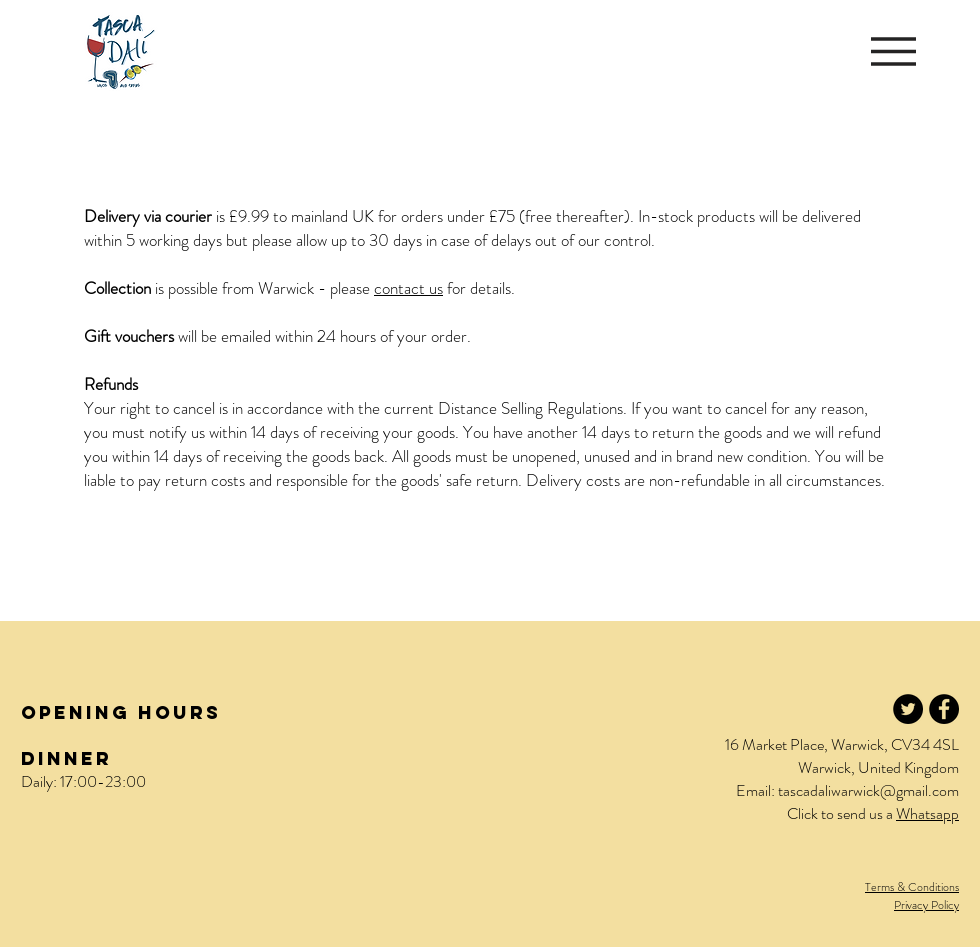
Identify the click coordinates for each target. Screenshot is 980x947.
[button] (893, 51)
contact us (408, 288)
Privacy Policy (926, 905)
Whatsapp (927, 813)
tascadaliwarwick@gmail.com (868, 790)
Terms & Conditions (912, 887)
